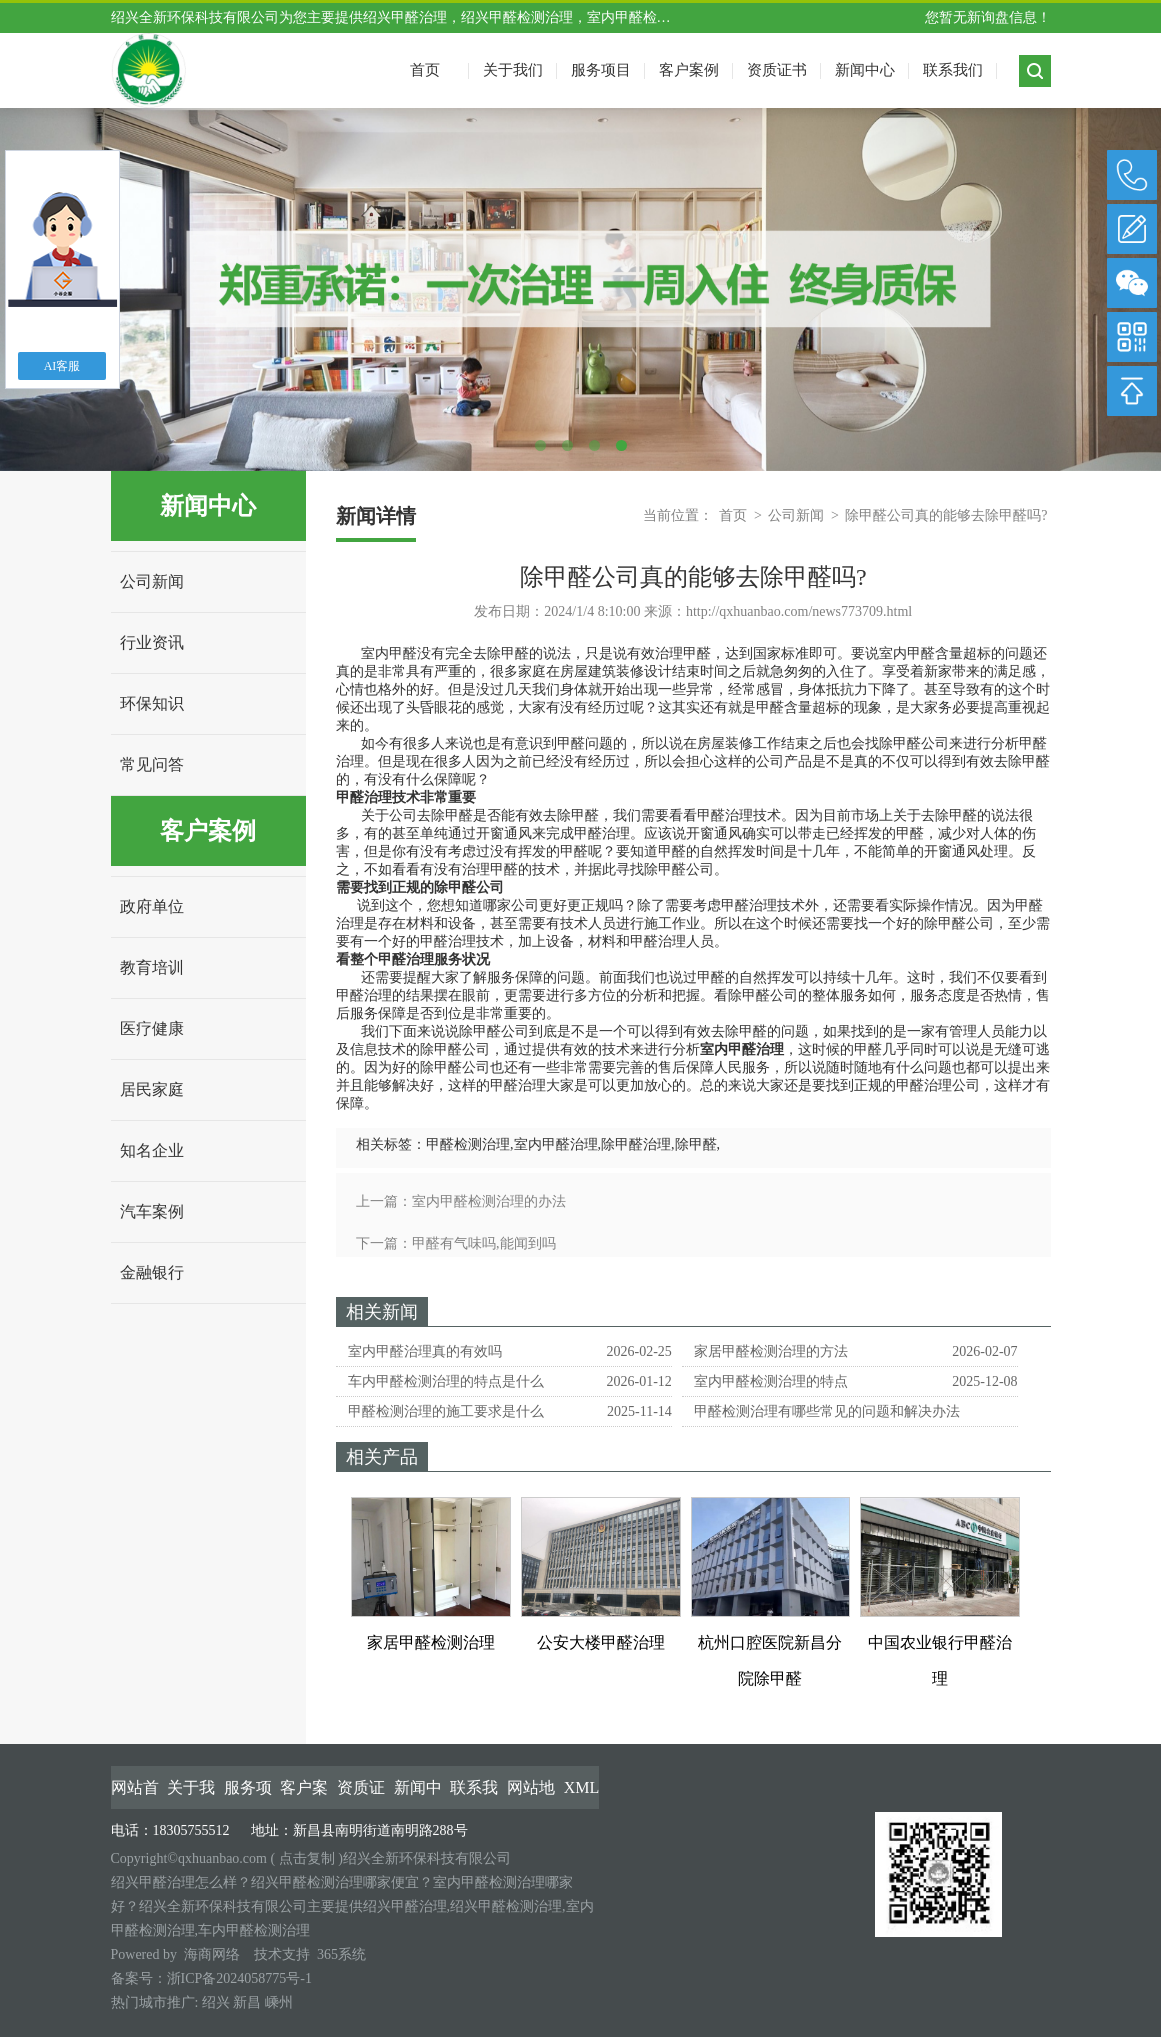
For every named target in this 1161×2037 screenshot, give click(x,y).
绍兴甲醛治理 (405, 17)
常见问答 (152, 764)
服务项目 (601, 70)
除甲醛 (696, 1144)
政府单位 (152, 906)
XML (582, 1787)
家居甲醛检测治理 (431, 1642)
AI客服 (62, 366)
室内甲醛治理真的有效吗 (425, 1351)
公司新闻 (152, 581)
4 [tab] (621, 445)
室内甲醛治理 (556, 1144)
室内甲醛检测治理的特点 (771, 1381)
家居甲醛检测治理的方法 (771, 1351)
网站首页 (135, 1788)
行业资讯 (152, 642)
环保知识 (152, 703)
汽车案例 (152, 1211)
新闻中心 (865, 70)
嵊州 (279, 2002)
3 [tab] (594, 445)
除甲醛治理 (636, 1144)
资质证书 (777, 70)
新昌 (247, 2002)
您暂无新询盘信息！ (988, 17)
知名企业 (152, 1150)
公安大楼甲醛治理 (601, 1642)
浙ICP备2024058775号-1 (239, 1978)
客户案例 (689, 70)
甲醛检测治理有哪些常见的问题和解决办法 (827, 1411)
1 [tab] (540, 445)
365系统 (341, 1954)
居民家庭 (152, 1089)
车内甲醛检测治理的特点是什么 (446, 1381)
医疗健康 (152, 1028)
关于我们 (513, 70)
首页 (733, 515)
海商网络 (212, 1954)
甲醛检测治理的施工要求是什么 (446, 1411)
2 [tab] (567, 445)
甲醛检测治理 (468, 1144)
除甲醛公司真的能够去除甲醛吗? (946, 515)
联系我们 (953, 70)
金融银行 (152, 1272)
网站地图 (531, 1788)
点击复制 (307, 1858)
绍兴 (216, 2002)
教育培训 (152, 967)
